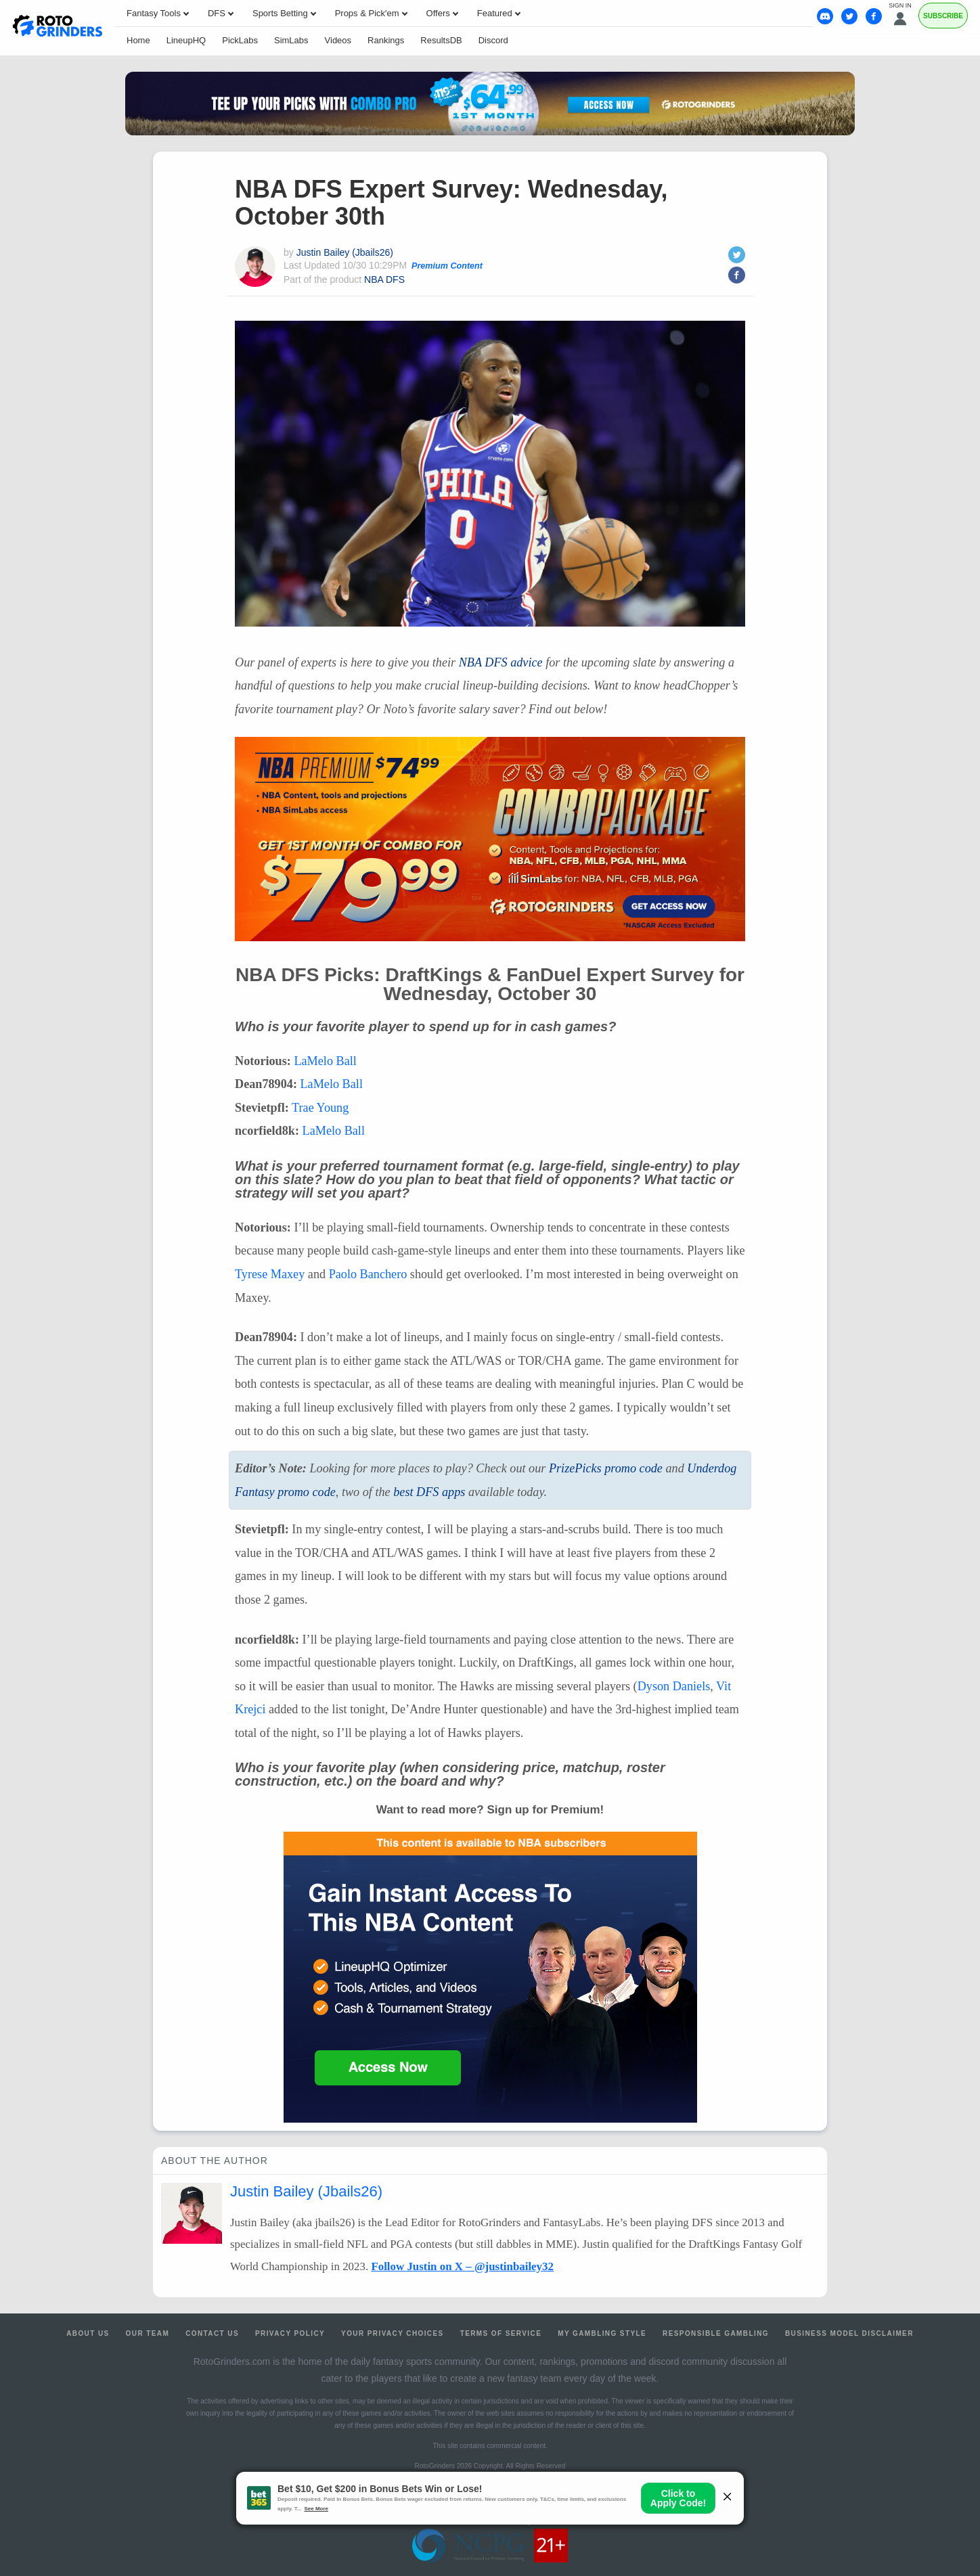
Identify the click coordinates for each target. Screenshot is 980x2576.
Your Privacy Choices (392, 2333)
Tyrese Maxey (270, 1274)
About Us (87, 2333)
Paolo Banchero (368, 1274)
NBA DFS (384, 279)
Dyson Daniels (674, 1686)
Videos (338, 40)
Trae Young (320, 1107)
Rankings (386, 40)
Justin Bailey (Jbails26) (344, 252)
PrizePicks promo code (606, 1468)
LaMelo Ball (325, 1061)
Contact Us (212, 2333)
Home (138, 40)
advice (501, 662)
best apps (429, 1492)
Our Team (148, 2333)
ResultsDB (441, 40)
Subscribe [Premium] (943, 16)
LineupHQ (186, 40)
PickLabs (240, 40)
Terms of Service (501, 2333)
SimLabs (291, 40)
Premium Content (447, 266)
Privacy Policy (290, 2333)
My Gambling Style (602, 2333)
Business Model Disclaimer (849, 2333)
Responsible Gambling (716, 2333)
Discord (493, 40)
